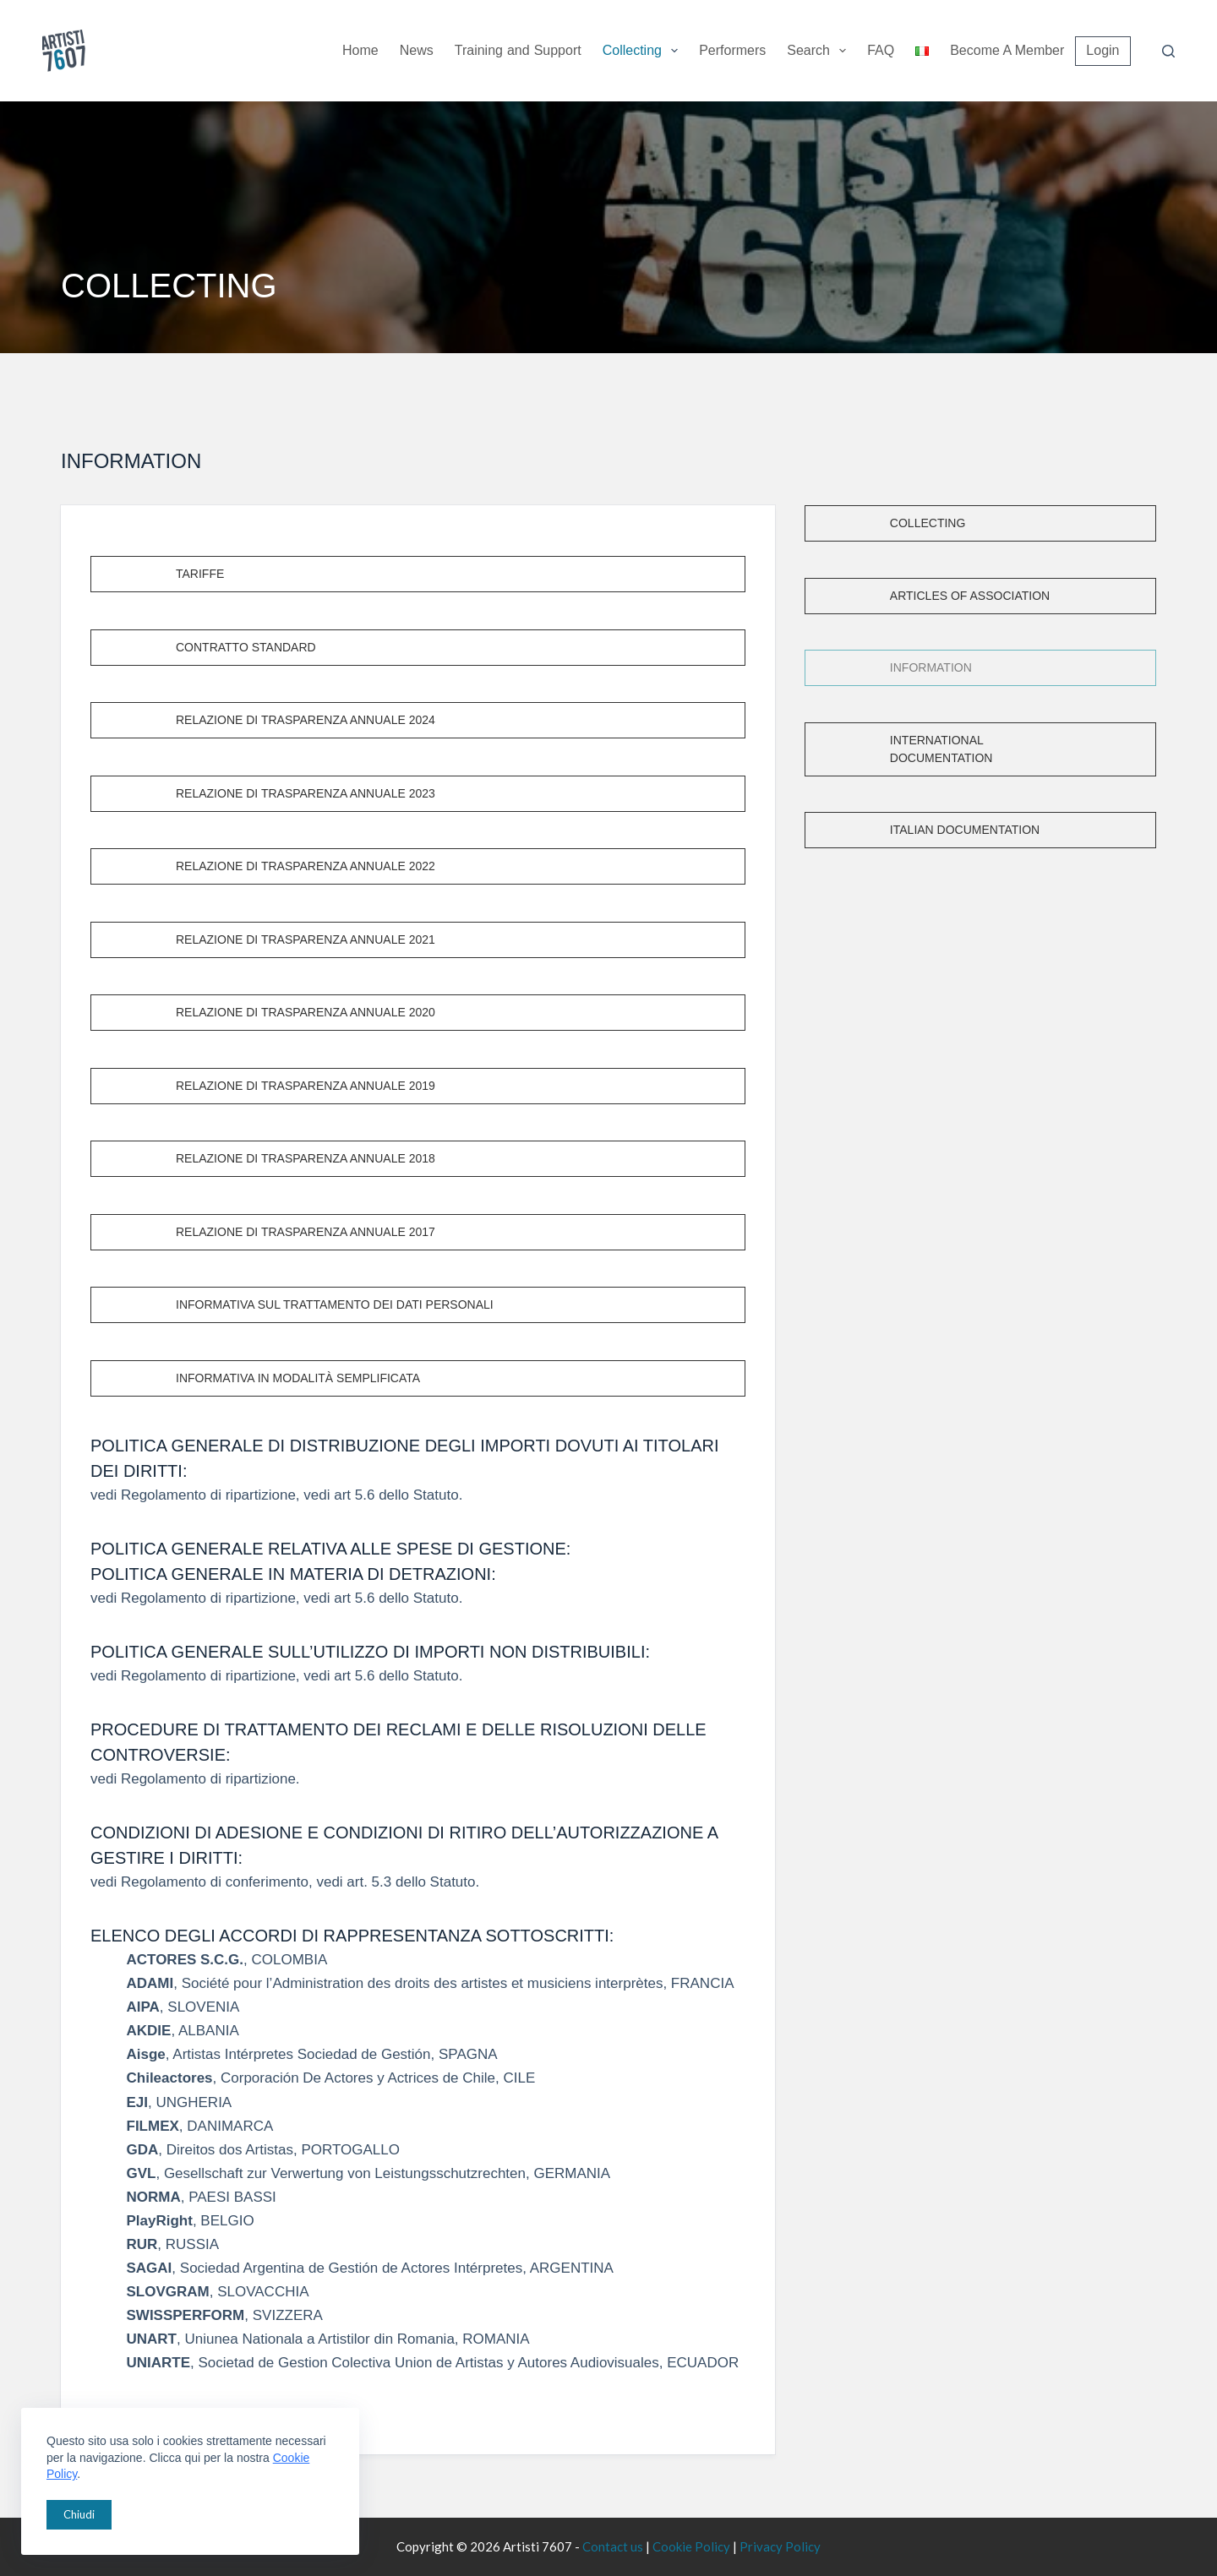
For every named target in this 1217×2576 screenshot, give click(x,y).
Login (1102, 50)
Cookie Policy (691, 2546)
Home (360, 50)
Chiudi (79, 2514)
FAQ (880, 50)
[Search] (1168, 51)
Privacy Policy (780, 2546)
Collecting (644, 51)
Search (820, 51)
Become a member (1007, 50)
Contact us (612, 2546)
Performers (732, 50)
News (417, 50)
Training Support (518, 51)
